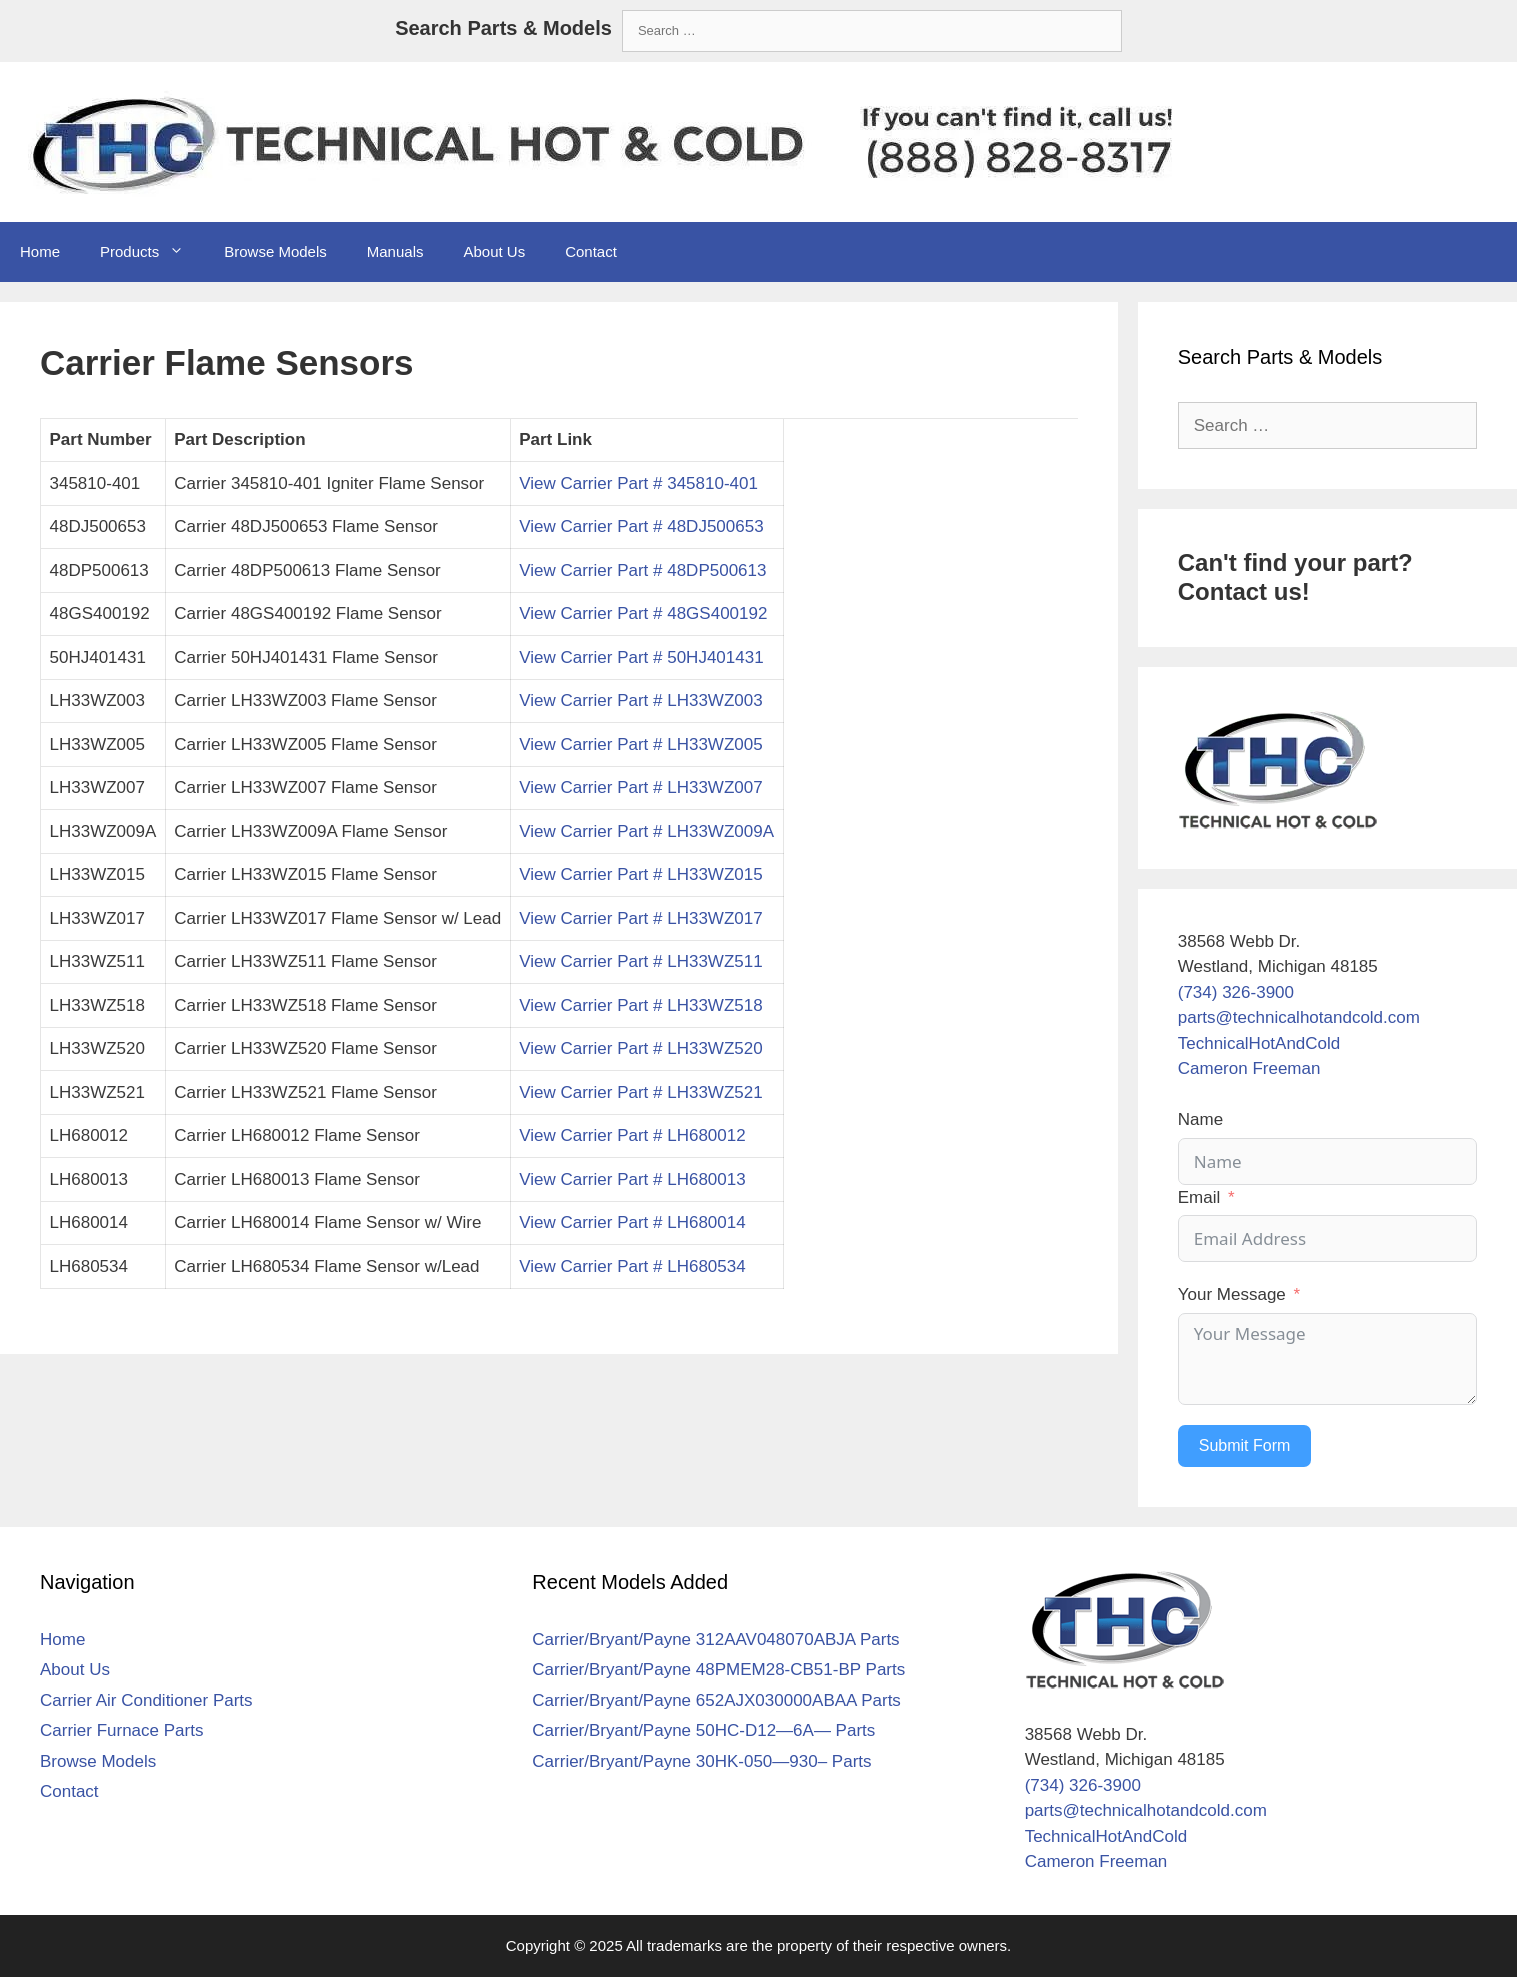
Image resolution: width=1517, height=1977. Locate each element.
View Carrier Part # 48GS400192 (643, 613)
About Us (494, 251)
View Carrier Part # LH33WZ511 (640, 961)
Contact (591, 251)
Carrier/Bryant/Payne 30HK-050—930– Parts (701, 1761)
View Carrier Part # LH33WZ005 (640, 744)
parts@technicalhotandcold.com (1299, 1017)
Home (40, 251)
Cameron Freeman (1249, 1068)
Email (1199, 1197)
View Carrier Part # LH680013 (632, 1179)
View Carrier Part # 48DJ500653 (641, 526)
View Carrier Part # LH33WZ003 (640, 700)
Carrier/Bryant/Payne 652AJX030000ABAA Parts (716, 1700)
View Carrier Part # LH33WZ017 (640, 918)
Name (1200, 1119)
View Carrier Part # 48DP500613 (642, 570)
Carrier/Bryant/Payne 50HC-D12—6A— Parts (703, 1730)
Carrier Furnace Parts (121, 1730)
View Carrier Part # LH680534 (632, 1266)
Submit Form (1245, 1445)
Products (152, 252)
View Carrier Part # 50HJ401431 (641, 657)
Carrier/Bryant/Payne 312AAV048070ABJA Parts (715, 1639)
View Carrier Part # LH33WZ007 (640, 787)
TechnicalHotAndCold (1259, 1043)
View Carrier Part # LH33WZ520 (640, 1048)
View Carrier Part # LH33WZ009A (646, 831)
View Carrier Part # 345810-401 (638, 483)
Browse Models (275, 251)
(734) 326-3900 (1236, 992)
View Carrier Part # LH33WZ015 (640, 874)
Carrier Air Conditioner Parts (146, 1700)
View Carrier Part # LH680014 (632, 1222)
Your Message (1232, 1294)
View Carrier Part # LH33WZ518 (640, 1005)
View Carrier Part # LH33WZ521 (640, 1092)
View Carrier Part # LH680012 (632, 1135)
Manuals (395, 251)
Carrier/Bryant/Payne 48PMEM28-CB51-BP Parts (718, 1669)
